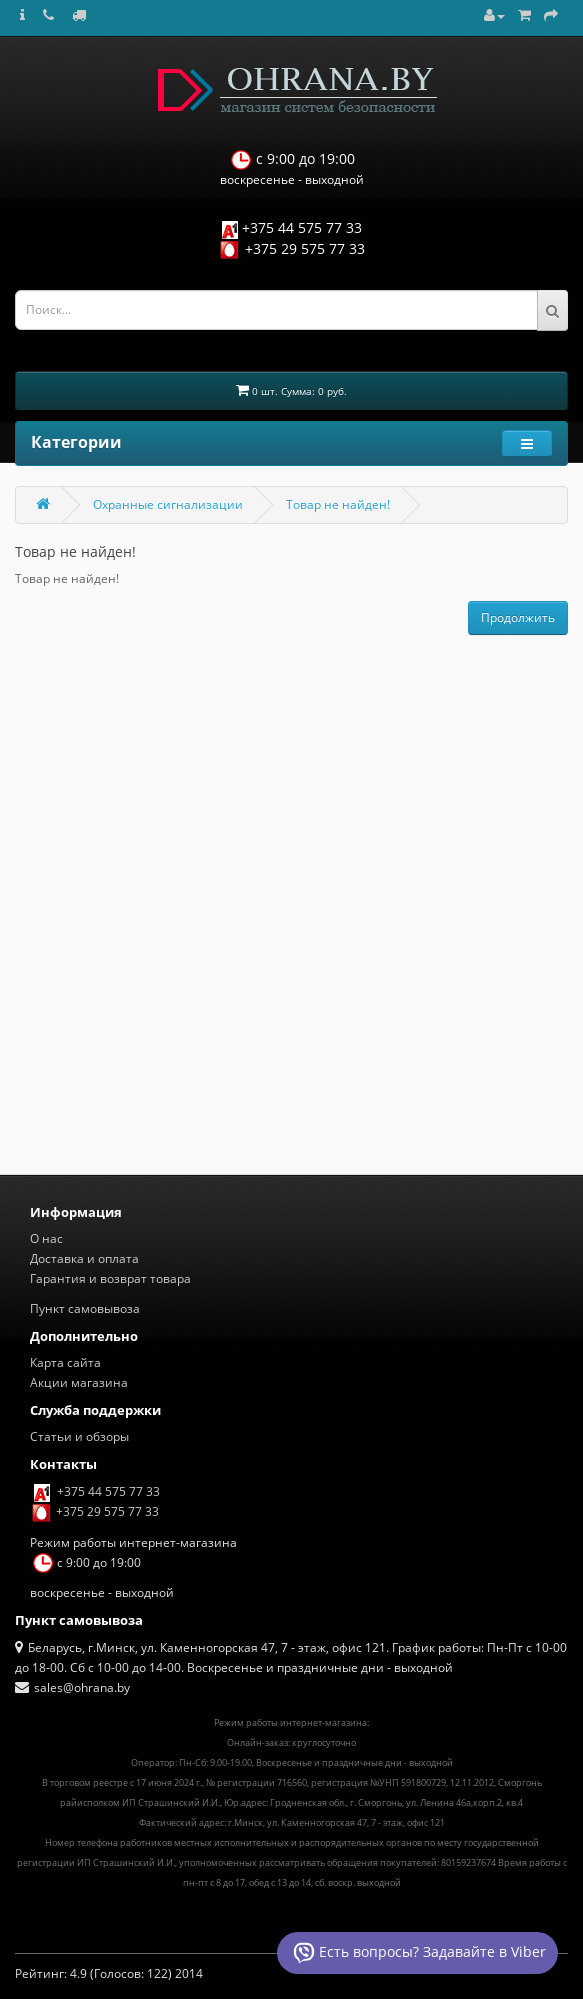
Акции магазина (79, 1382)
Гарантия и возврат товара (110, 1278)
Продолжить (518, 617)
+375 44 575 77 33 (302, 227)
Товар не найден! (338, 504)
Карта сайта (65, 1362)
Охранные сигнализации (168, 504)
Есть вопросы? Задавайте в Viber (417, 1953)
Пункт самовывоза (85, 1308)
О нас (46, 1238)
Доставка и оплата (84, 1258)
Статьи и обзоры (79, 1436)
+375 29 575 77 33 (305, 248)
